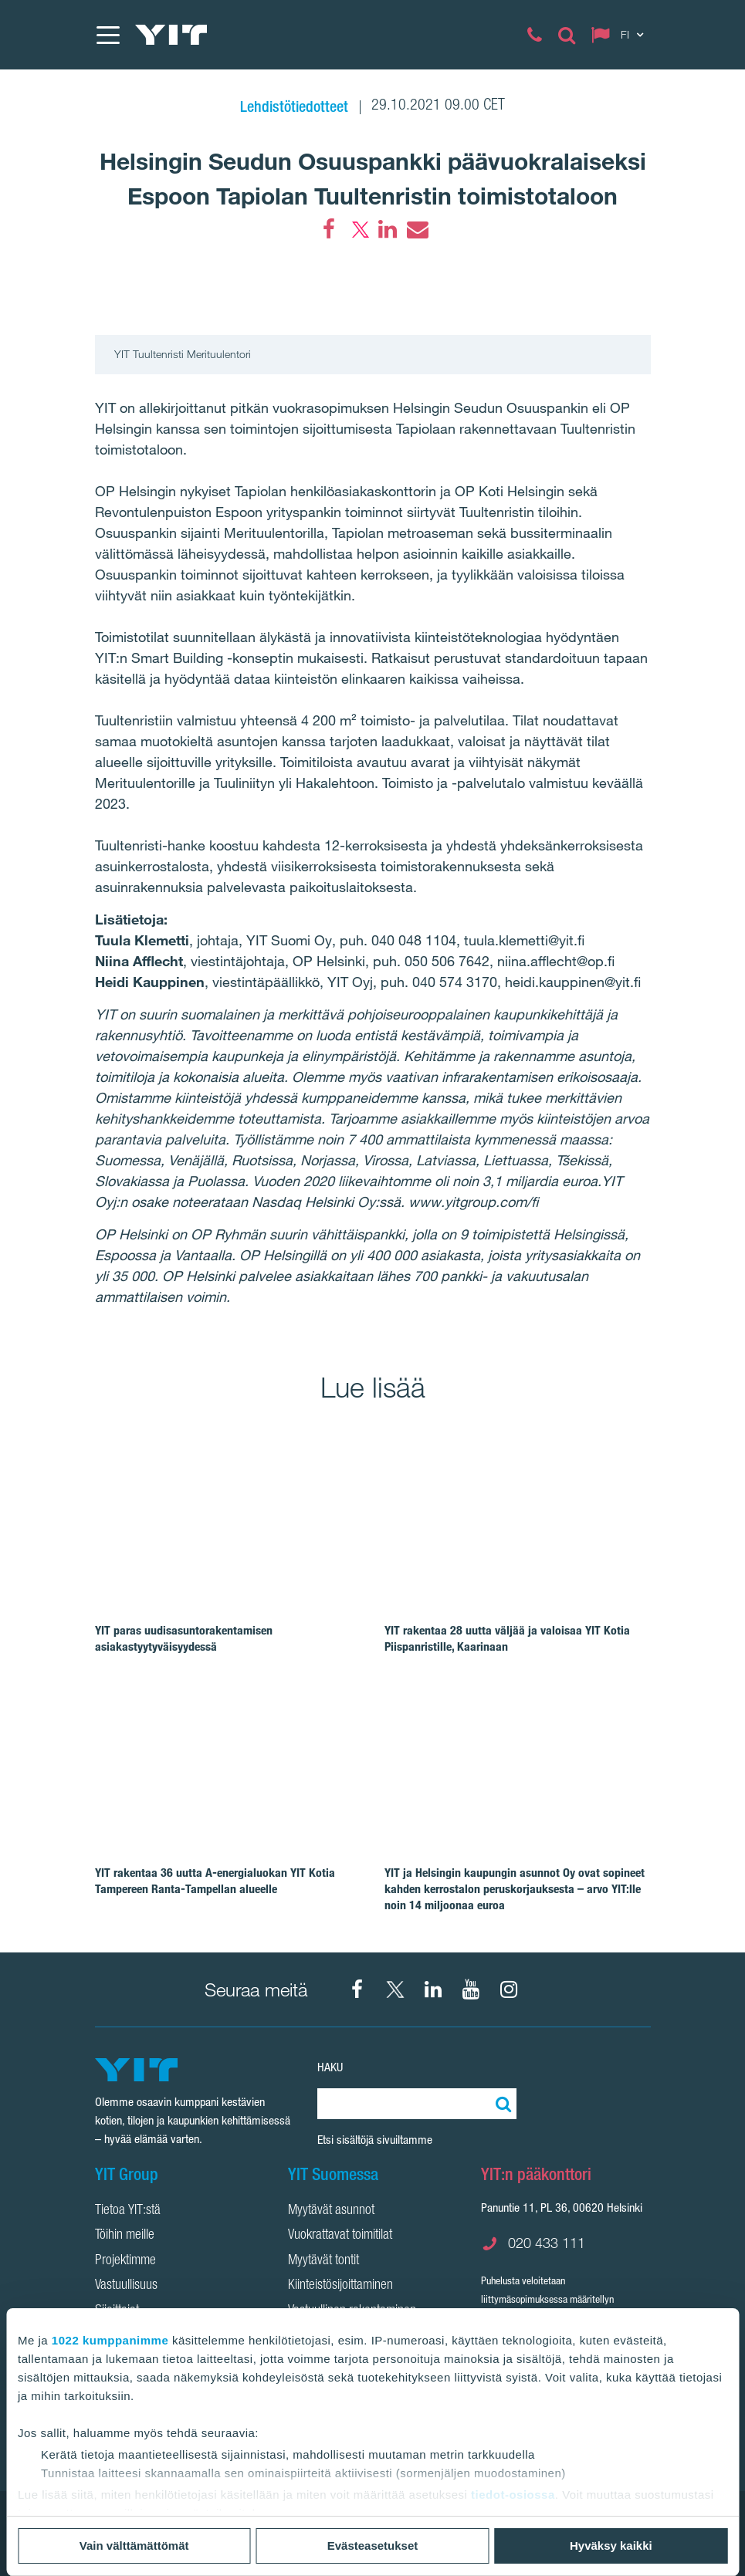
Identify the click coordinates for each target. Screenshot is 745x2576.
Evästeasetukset (372, 2545)
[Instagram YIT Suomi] (508, 1989)
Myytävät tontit (323, 2261)
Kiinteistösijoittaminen (340, 2286)
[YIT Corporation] (433, 1989)
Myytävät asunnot (331, 2211)
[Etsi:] (501, 2103)
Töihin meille (124, 2236)
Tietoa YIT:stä (128, 2211)
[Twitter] (358, 229)
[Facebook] (329, 229)
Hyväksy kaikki (611, 2545)
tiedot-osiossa (513, 2494)
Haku (330, 2067)
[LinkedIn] (388, 229)
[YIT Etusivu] (171, 35)
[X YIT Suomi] (395, 1989)
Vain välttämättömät (134, 2545)
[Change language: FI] (621, 35)
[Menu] (107, 35)
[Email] (417, 229)
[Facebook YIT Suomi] (357, 1989)
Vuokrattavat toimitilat (340, 2236)
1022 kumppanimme (110, 2340)
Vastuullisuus (126, 2286)
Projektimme (125, 2261)
